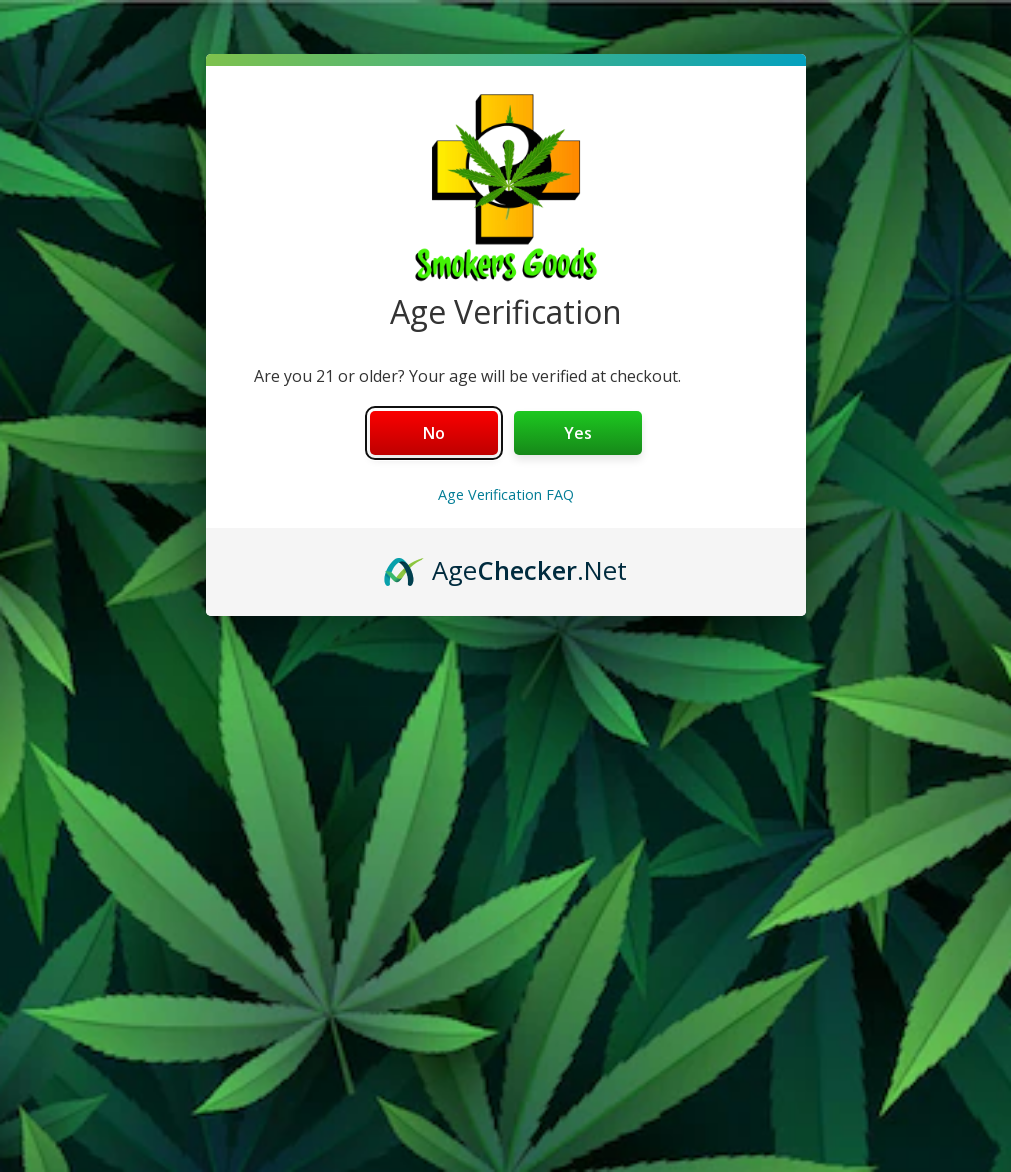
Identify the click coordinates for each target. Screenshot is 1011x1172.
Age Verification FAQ (506, 494)
